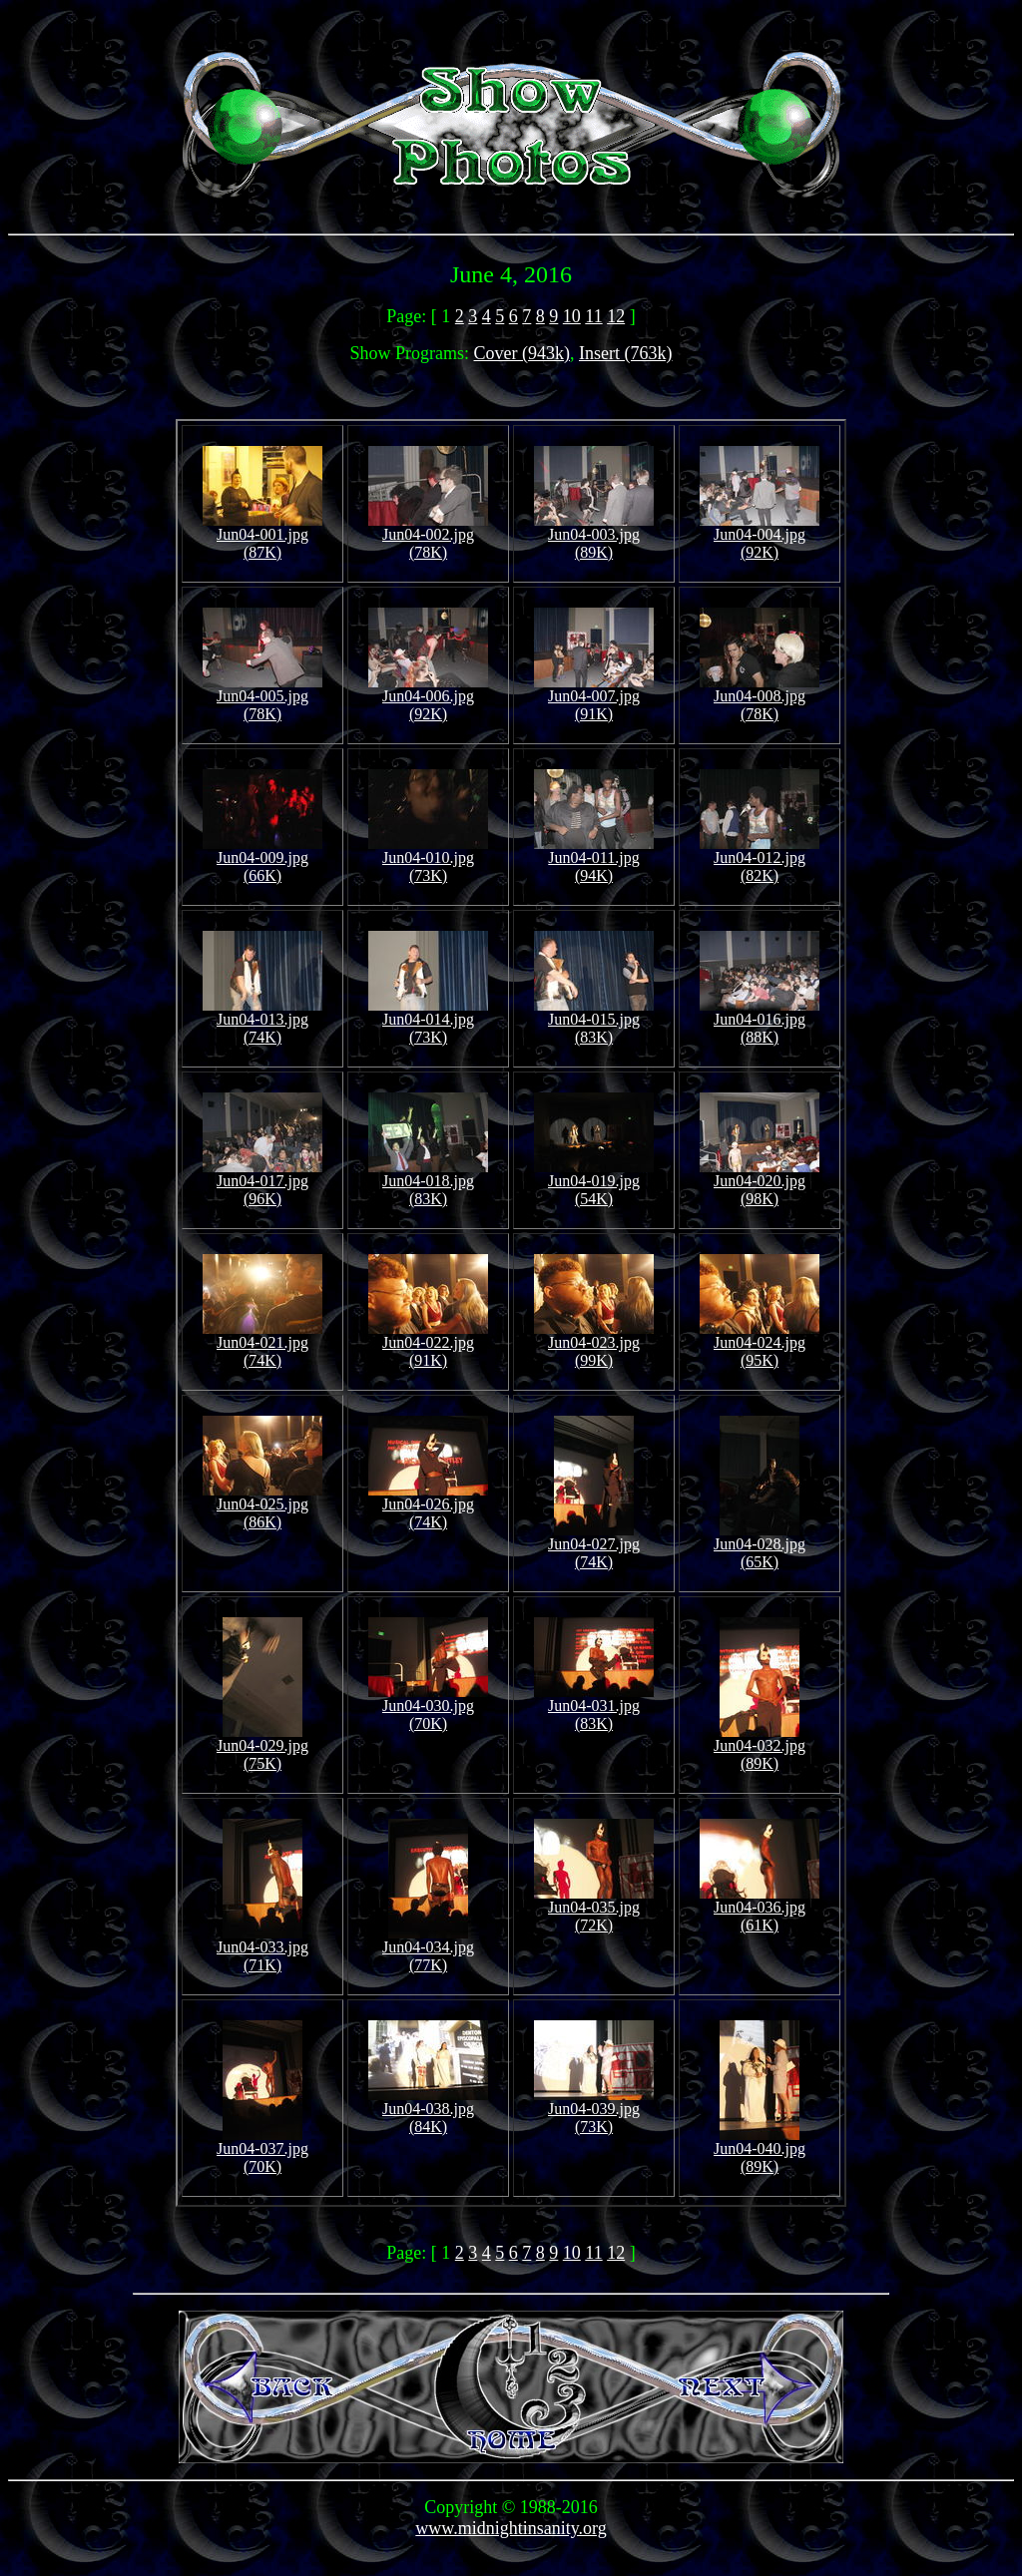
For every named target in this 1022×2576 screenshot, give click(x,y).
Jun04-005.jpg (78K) (262, 697)
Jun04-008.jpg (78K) (759, 697)
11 (593, 316)
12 (616, 316)
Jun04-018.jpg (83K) (428, 1182)
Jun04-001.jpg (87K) (262, 536)
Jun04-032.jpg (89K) (759, 1747)
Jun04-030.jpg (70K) (428, 1707)
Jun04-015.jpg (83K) (594, 1021)
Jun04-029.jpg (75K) (262, 1747)
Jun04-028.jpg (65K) (759, 1545)
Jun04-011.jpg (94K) (594, 859)
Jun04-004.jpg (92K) (759, 536)
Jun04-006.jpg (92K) (428, 697)
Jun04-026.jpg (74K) (428, 1506)
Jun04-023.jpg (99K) (594, 1344)
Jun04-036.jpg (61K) (759, 1909)
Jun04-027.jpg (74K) (594, 1545)
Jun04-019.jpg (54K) (594, 1182)
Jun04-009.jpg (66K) (262, 859)
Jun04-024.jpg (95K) (759, 1344)
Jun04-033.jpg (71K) (262, 1949)
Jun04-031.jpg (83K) (594, 1707)
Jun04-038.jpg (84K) (428, 2110)
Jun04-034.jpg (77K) (428, 1949)
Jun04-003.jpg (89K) (594, 536)
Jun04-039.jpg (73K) (594, 2110)
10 (572, 316)
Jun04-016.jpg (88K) (759, 1021)
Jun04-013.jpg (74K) (262, 1021)
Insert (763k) (625, 353)
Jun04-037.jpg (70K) (262, 2150)
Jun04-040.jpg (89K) (759, 2150)
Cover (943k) (522, 353)
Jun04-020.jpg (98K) (759, 1182)
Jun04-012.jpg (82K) (759, 859)
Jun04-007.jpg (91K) (594, 697)
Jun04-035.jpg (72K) (594, 1909)
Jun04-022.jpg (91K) (428, 1344)
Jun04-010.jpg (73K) (428, 859)
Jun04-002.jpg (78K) (428, 536)
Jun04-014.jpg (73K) (428, 1021)
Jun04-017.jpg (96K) (262, 1182)
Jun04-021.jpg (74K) (262, 1344)
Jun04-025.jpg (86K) (262, 1506)
